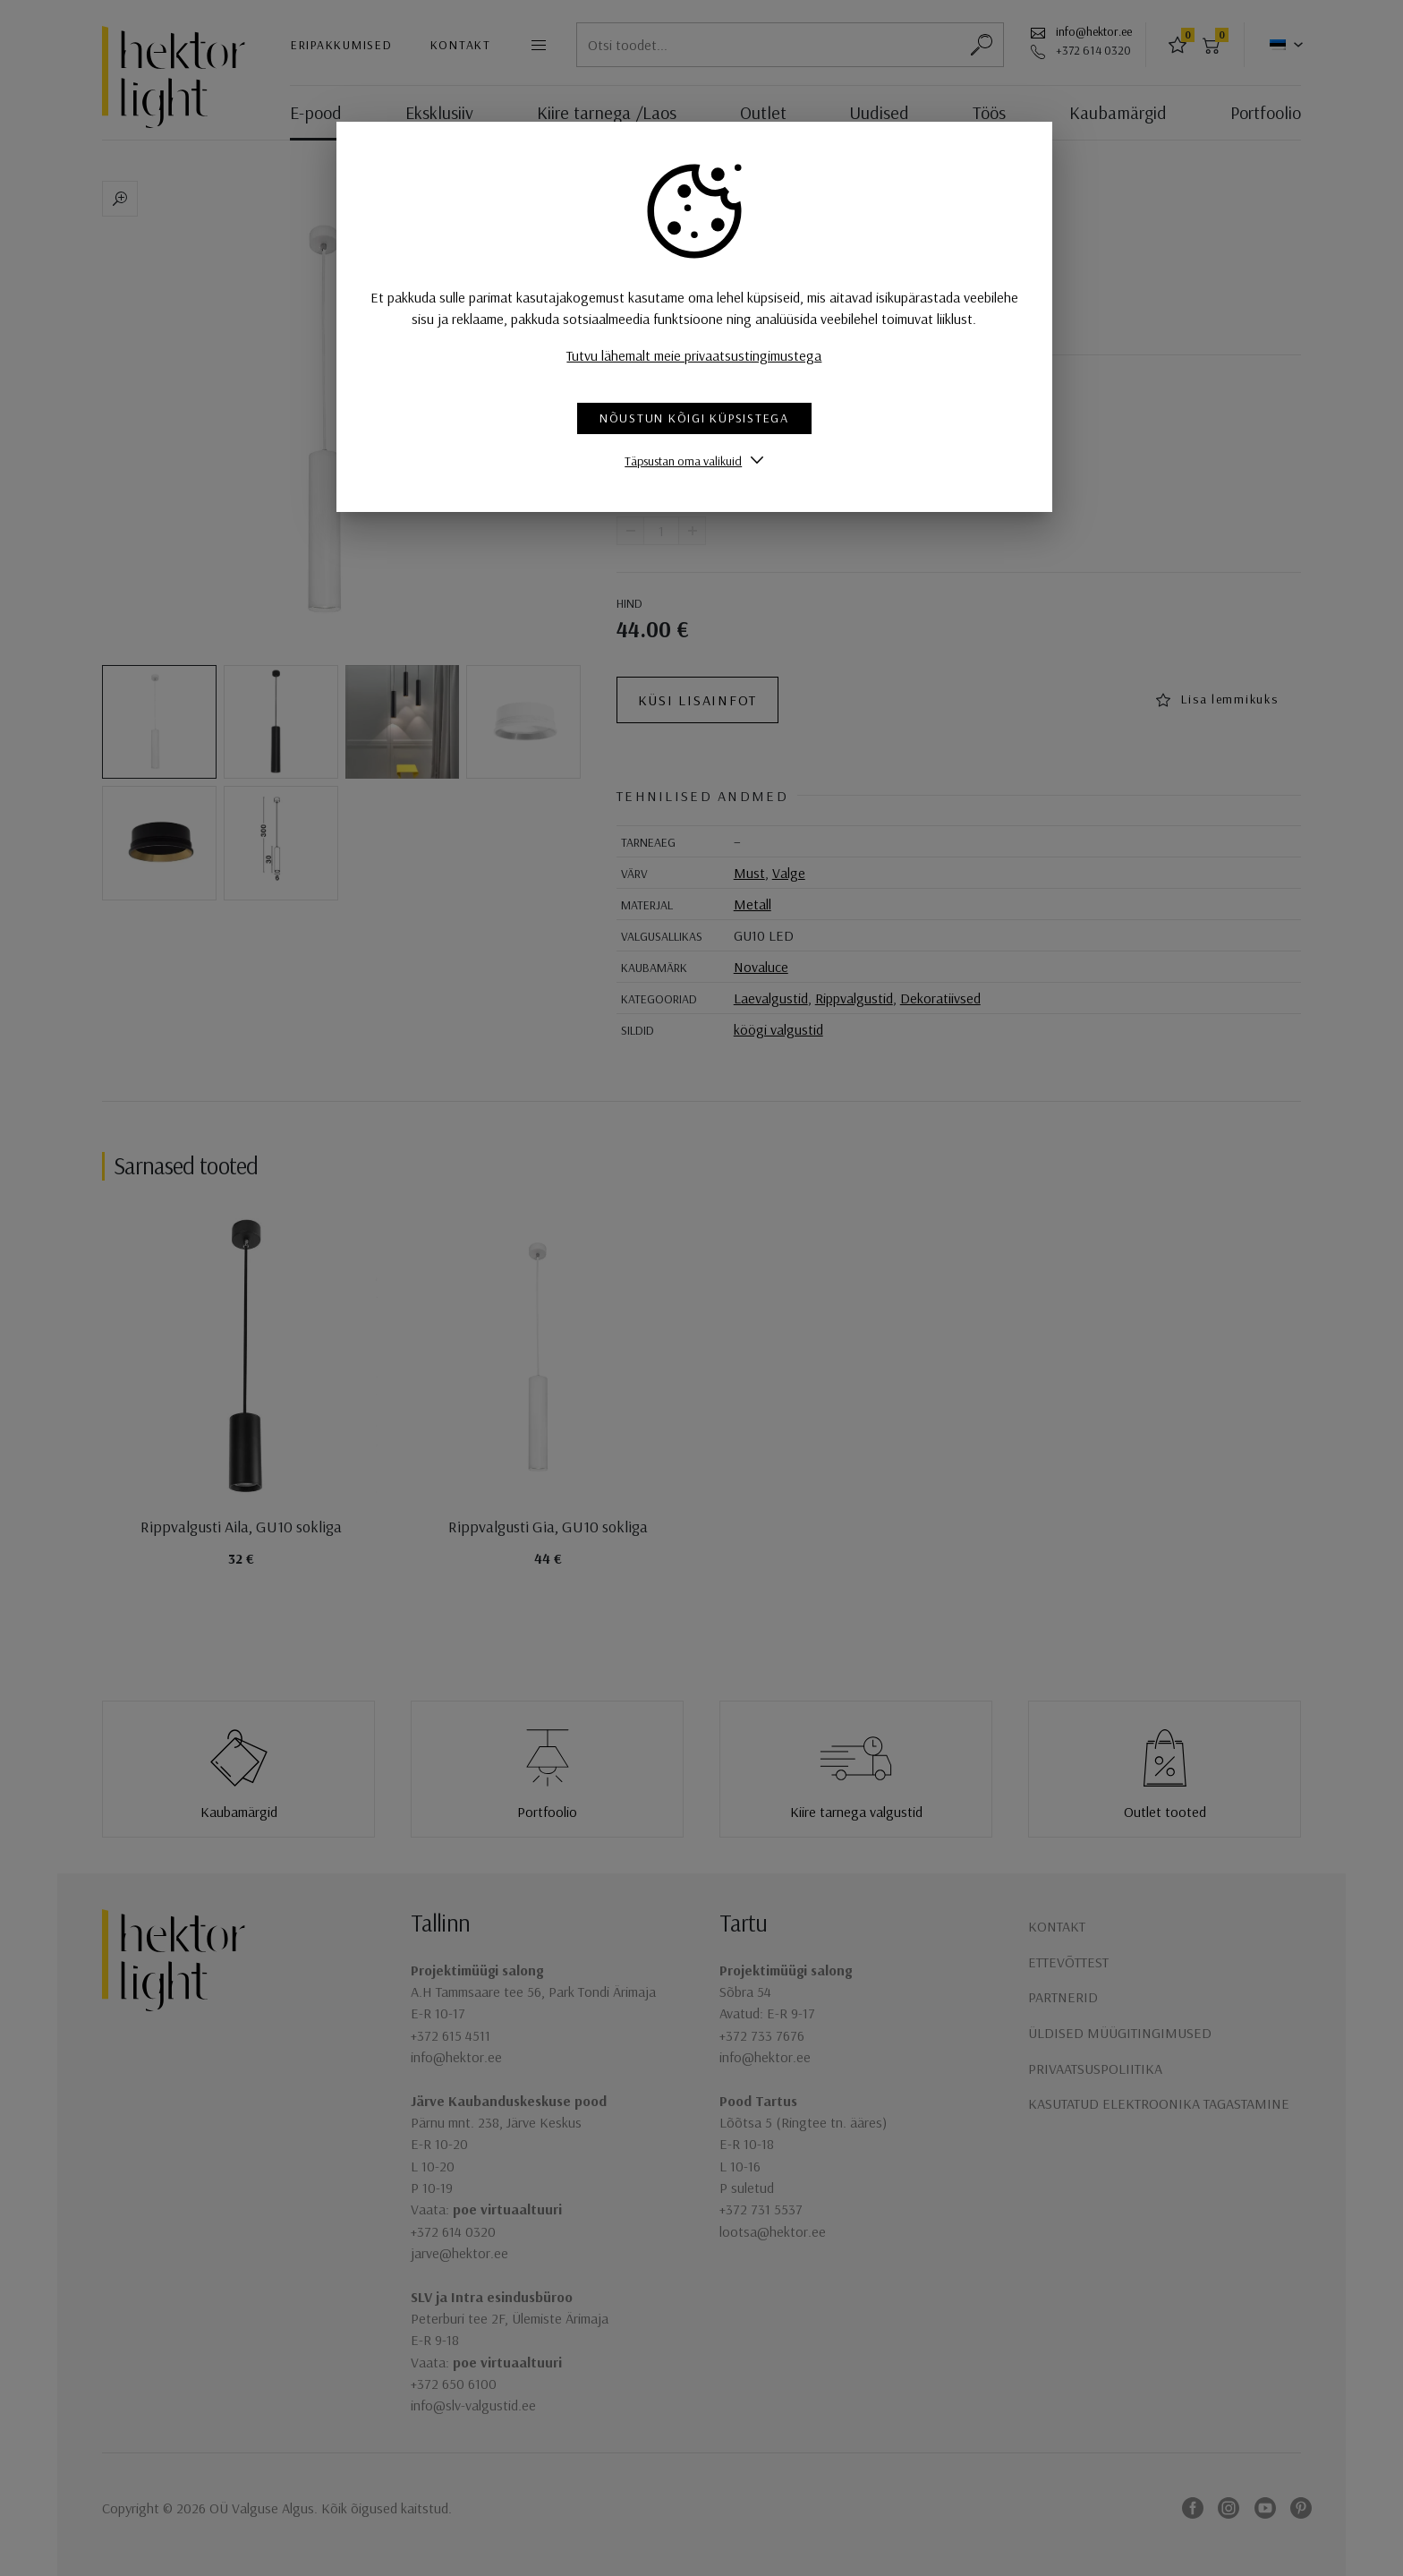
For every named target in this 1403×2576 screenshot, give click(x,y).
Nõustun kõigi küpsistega (701, 418)
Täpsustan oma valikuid (690, 461)
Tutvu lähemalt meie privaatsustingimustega (701, 355)
